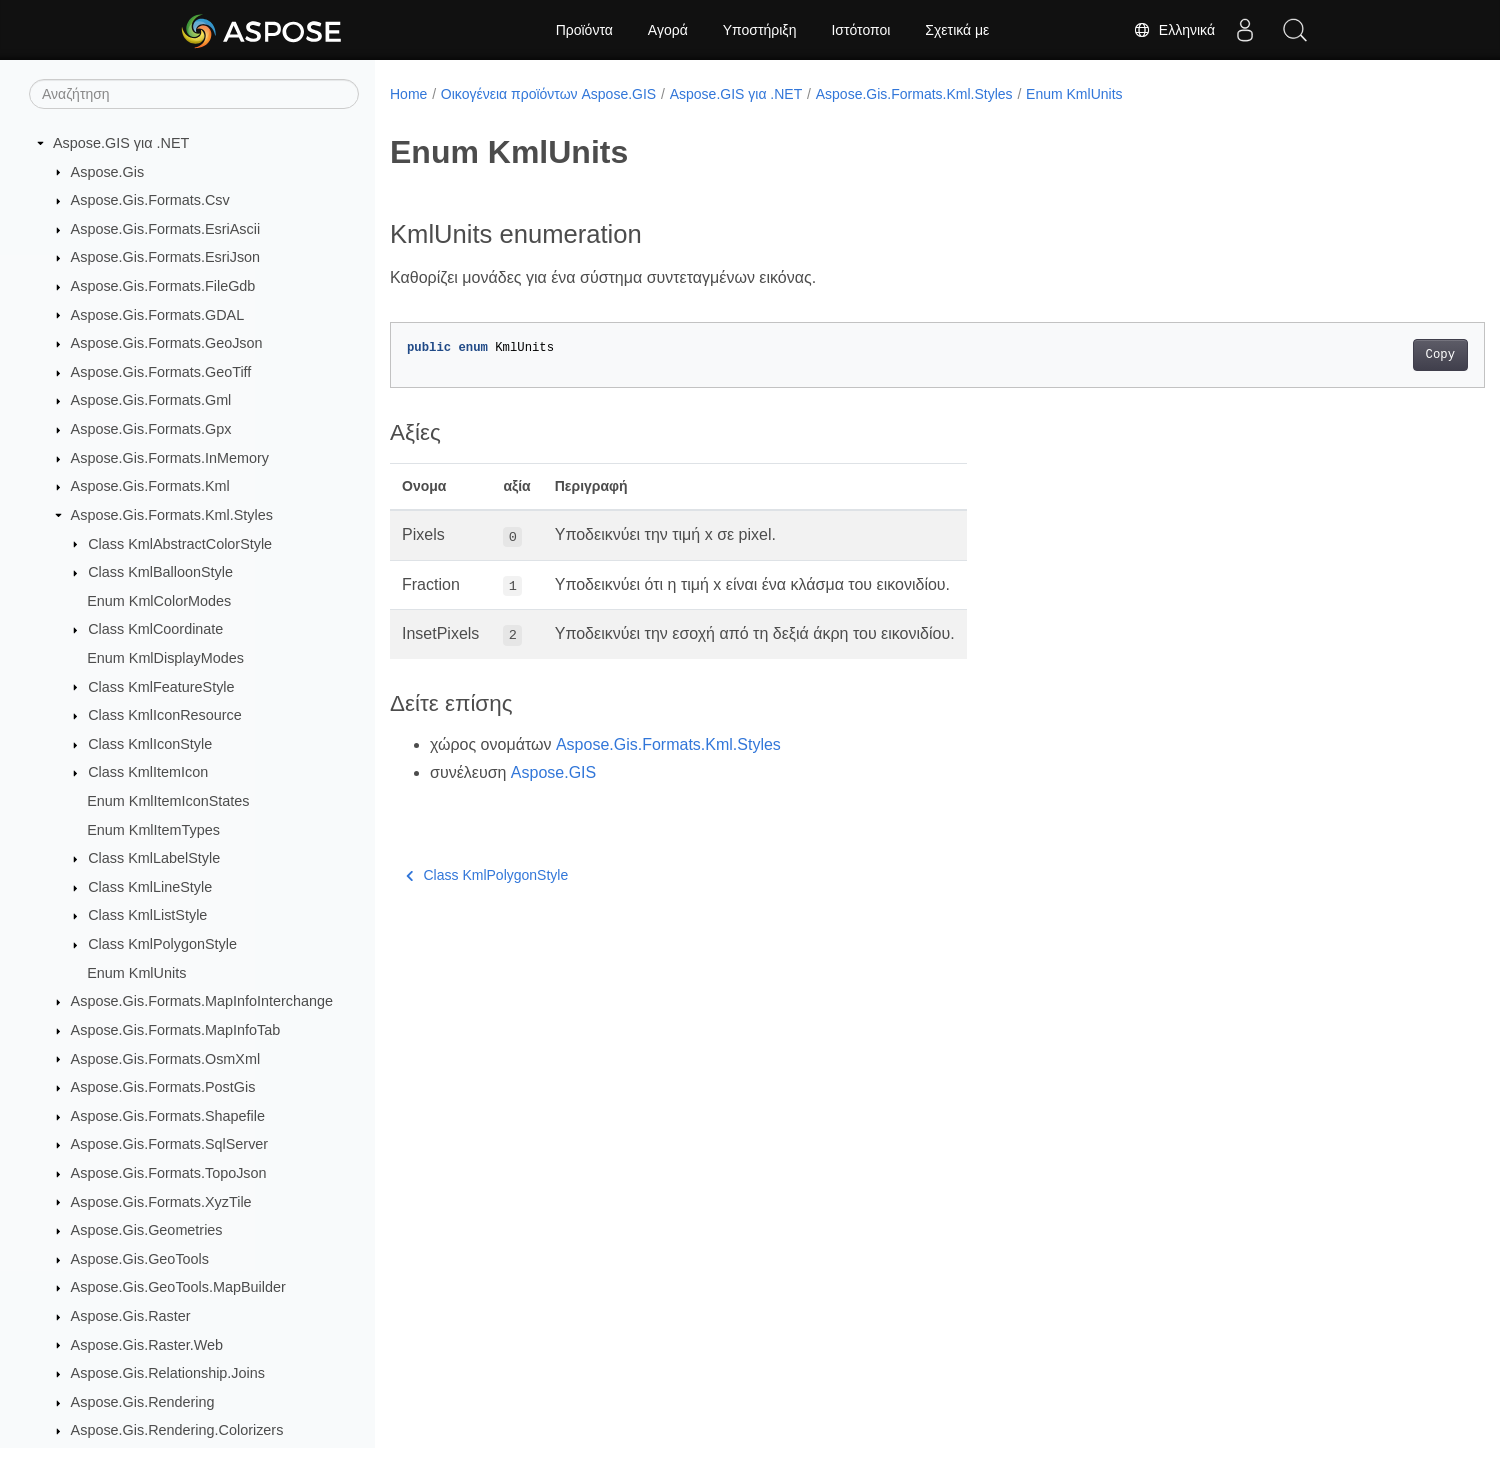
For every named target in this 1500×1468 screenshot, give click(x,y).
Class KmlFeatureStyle (161, 687)
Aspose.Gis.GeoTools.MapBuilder (178, 1287)
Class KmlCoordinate (155, 629)
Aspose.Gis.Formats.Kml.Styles (172, 515)
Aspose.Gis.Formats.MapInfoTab (176, 1030)
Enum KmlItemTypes (153, 830)
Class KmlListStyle (147, 915)
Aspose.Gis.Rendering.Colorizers (177, 1430)
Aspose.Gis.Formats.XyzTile (161, 1202)
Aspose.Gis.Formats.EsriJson (166, 257)
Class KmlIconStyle (150, 744)
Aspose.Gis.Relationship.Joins (168, 1373)
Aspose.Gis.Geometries (147, 1230)
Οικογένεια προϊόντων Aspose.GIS (548, 94)
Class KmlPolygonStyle (162, 944)
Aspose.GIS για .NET (121, 143)
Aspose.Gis (108, 172)
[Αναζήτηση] (194, 94)
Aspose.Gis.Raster (131, 1316)
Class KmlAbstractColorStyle (180, 544)
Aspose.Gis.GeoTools (140, 1259)
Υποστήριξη (760, 30)
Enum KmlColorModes (159, 601)
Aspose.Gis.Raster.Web (147, 1345)
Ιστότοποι (860, 30)
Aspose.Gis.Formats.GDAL (158, 315)
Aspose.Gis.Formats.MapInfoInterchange (202, 1001)
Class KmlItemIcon (148, 772)
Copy (1364, 355)
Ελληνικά (1174, 30)
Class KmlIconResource (165, 715)
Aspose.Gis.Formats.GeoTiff (161, 372)
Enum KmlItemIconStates (168, 801)
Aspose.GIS (553, 772)
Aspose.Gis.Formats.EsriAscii (166, 229)
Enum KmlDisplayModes (165, 658)
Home (408, 94)
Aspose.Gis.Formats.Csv (150, 200)
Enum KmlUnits (136, 973)
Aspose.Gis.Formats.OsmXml (166, 1059)
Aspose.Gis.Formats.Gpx (151, 429)
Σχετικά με (957, 30)
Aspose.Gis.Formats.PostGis (163, 1087)
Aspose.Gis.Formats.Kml (150, 486)
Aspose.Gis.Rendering (143, 1402)
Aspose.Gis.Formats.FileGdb (163, 286)
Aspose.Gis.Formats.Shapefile (168, 1116)
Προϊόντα (584, 30)
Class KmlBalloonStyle (160, 572)
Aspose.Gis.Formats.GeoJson (167, 343)
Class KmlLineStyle (150, 887)
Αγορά (668, 30)
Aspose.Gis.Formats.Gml (151, 400)
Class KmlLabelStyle (154, 858)
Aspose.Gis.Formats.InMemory (170, 458)
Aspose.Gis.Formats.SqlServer (170, 1144)
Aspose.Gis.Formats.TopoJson (169, 1173)
